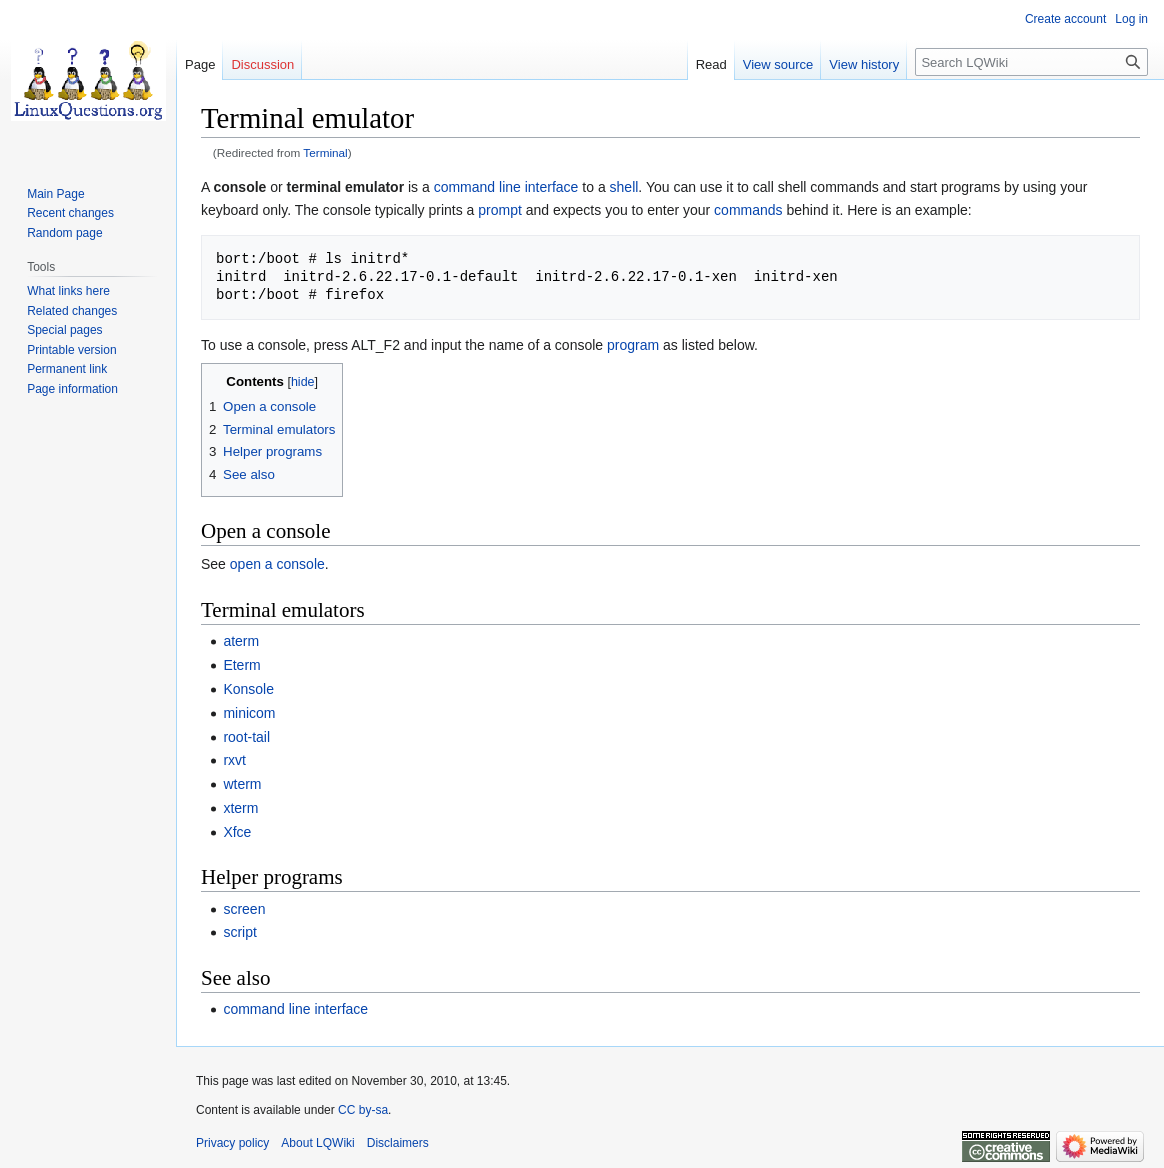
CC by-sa (363, 1110)
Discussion (262, 64)
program (633, 345)
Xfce (237, 832)
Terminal (325, 152)
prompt (500, 210)
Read (711, 64)
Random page (64, 233)
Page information (72, 389)
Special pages (64, 330)
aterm (241, 641)
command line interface (506, 187)
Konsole (248, 689)
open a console (277, 564)
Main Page (55, 194)
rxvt (234, 760)
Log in (1131, 19)
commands (748, 210)
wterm (242, 784)
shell (624, 187)
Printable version (71, 350)
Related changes (72, 311)
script (239, 932)
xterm (240, 808)
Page (200, 64)
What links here (68, 291)
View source (778, 64)
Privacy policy (232, 1143)
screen (244, 909)
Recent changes (70, 213)
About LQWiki (317, 1143)
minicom (249, 713)
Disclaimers (398, 1143)
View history (864, 64)
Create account (1065, 19)
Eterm (241, 665)
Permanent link (67, 369)
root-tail (246, 737)
